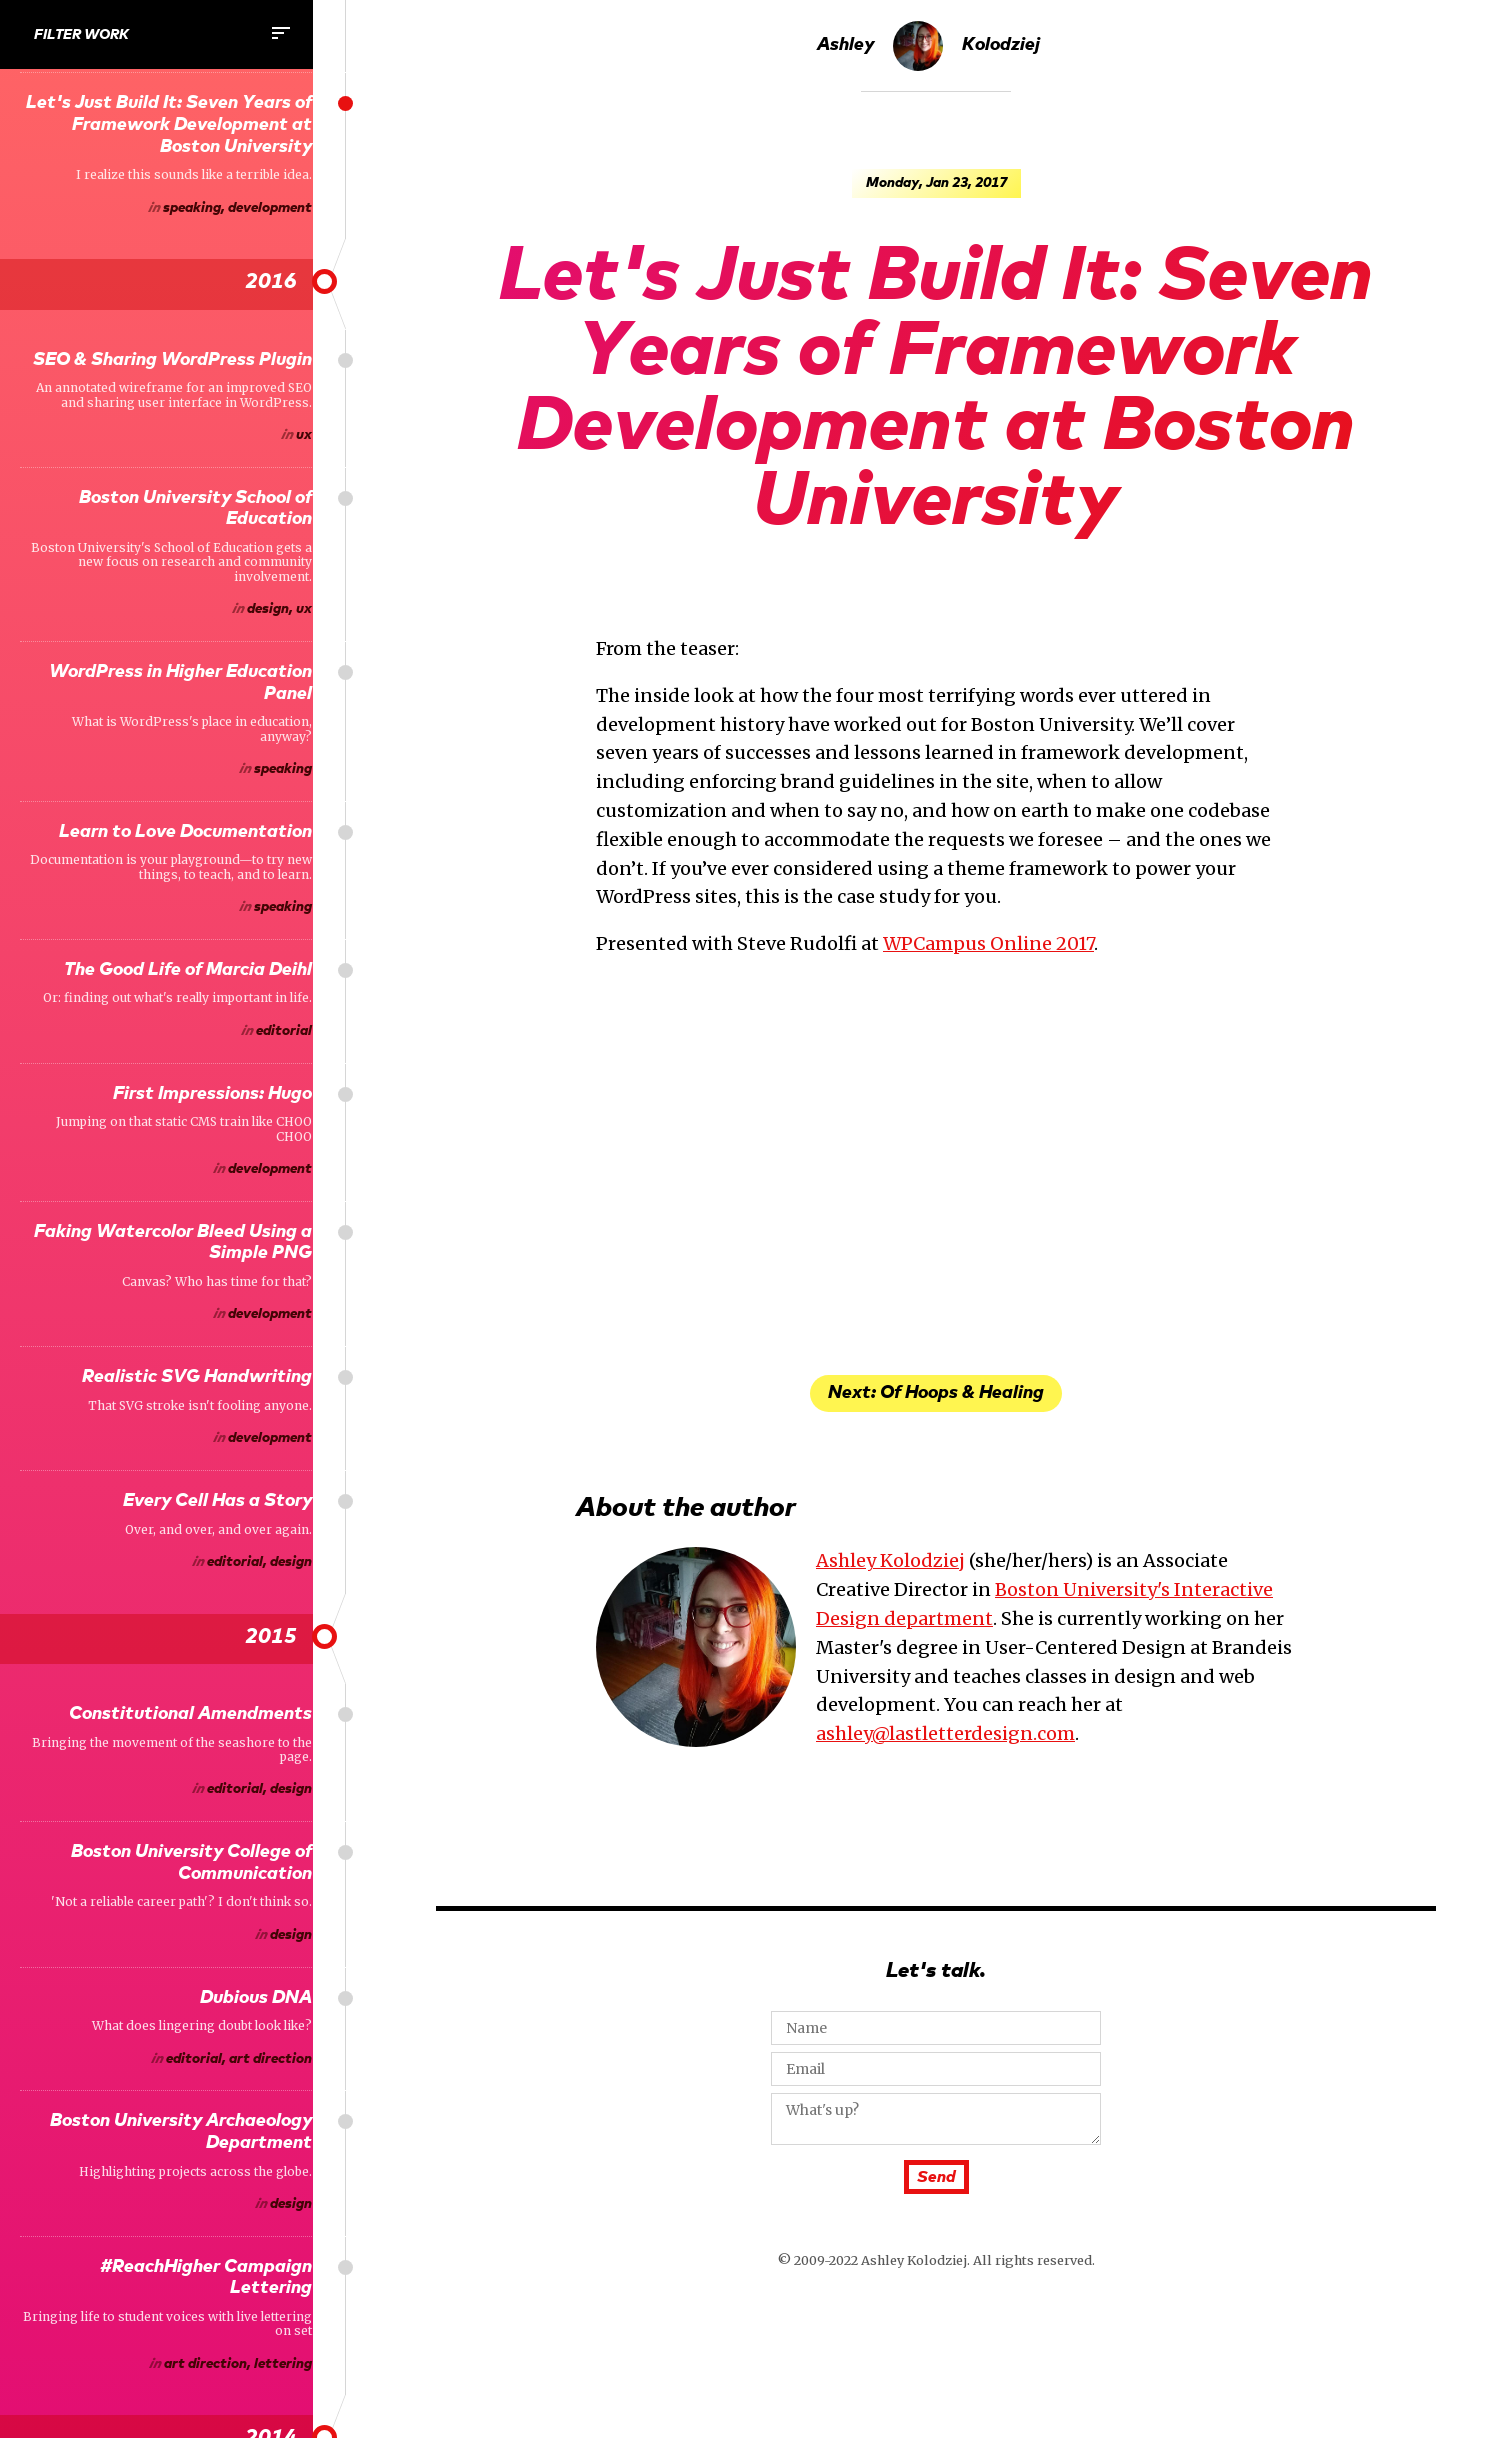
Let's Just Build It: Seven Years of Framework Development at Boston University (936, 390)
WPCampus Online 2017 (988, 943)
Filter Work (163, 33)
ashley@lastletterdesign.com (945, 1733)
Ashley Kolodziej (928, 46)
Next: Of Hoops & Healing (936, 1393)
